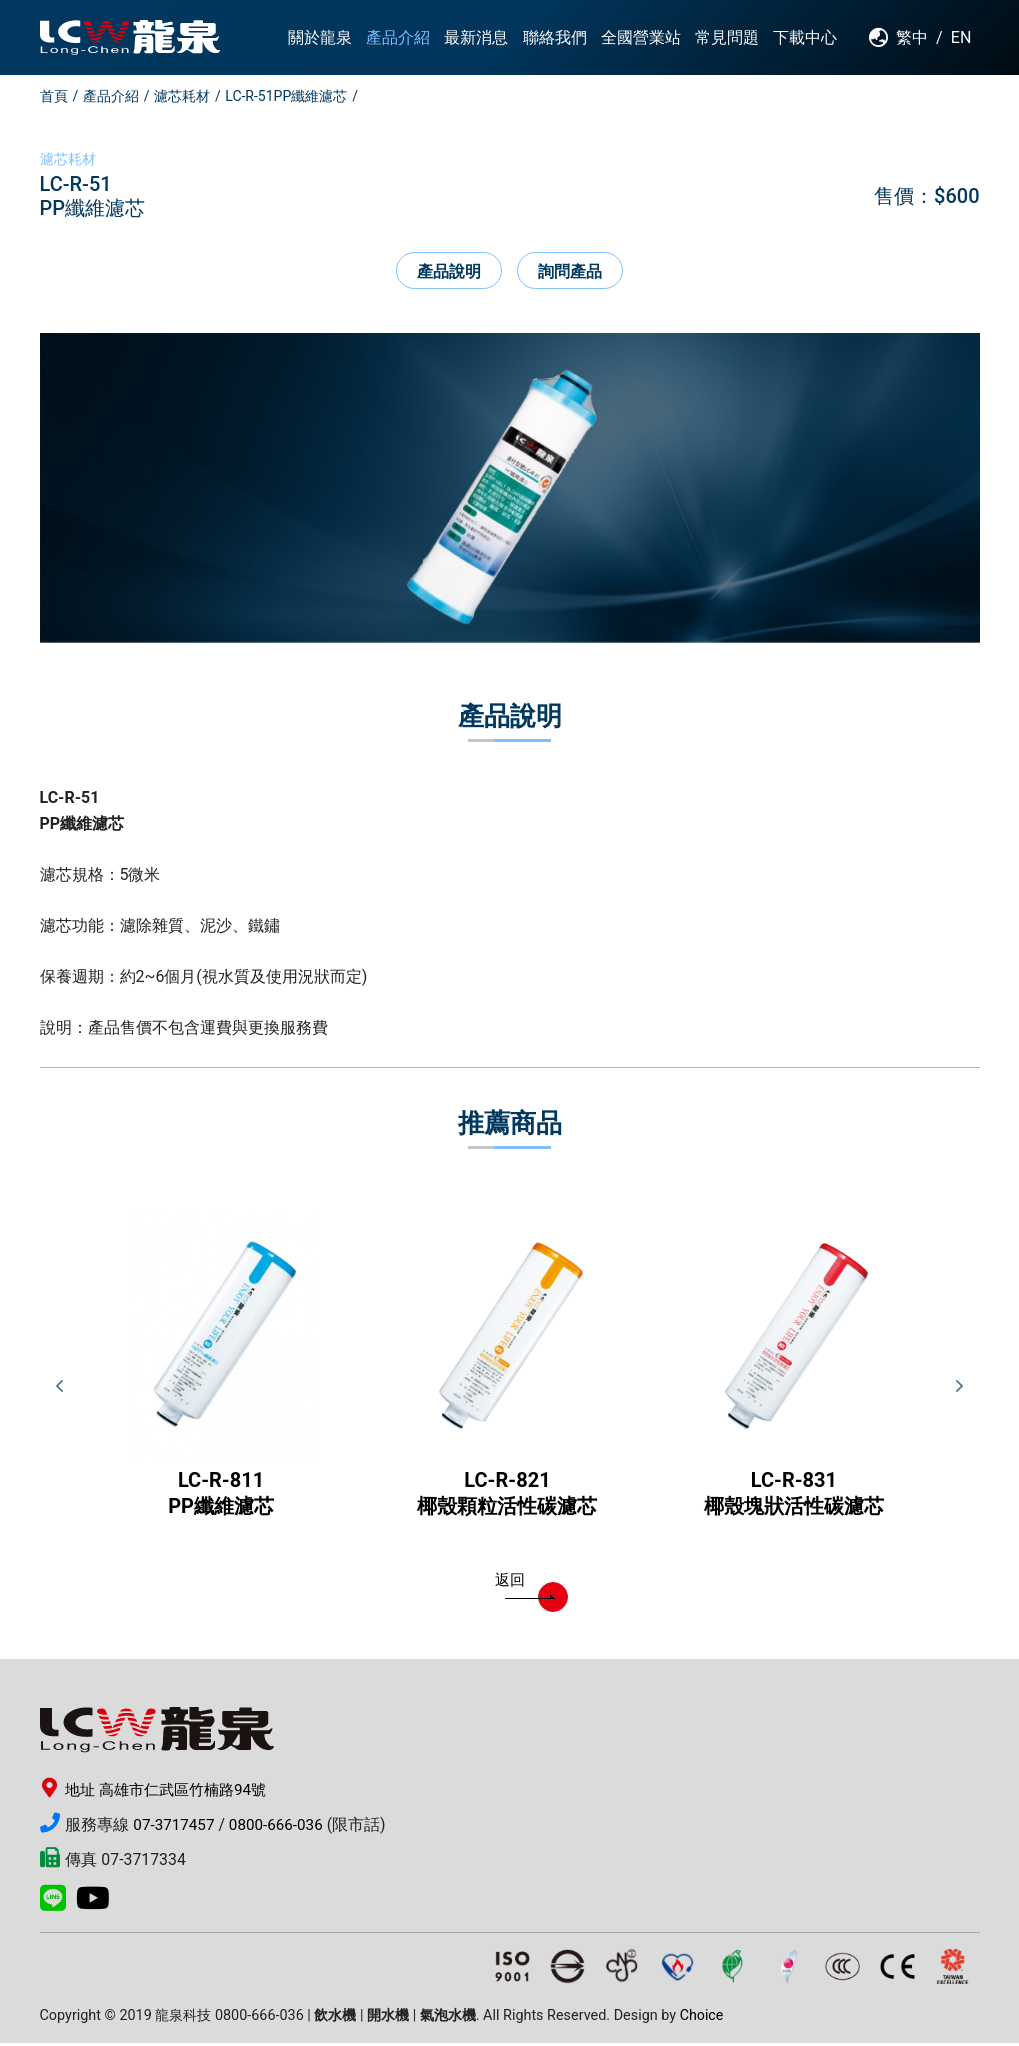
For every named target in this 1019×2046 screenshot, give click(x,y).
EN (961, 37)
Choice (702, 2018)
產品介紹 (111, 96)
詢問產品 (571, 271)
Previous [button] (60, 1388)
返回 (525, 1586)
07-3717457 (175, 1827)
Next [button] (960, 1388)
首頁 (54, 96)
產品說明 (449, 271)
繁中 (912, 37)
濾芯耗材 (182, 96)
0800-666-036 (282, 1827)
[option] (510, 489)
